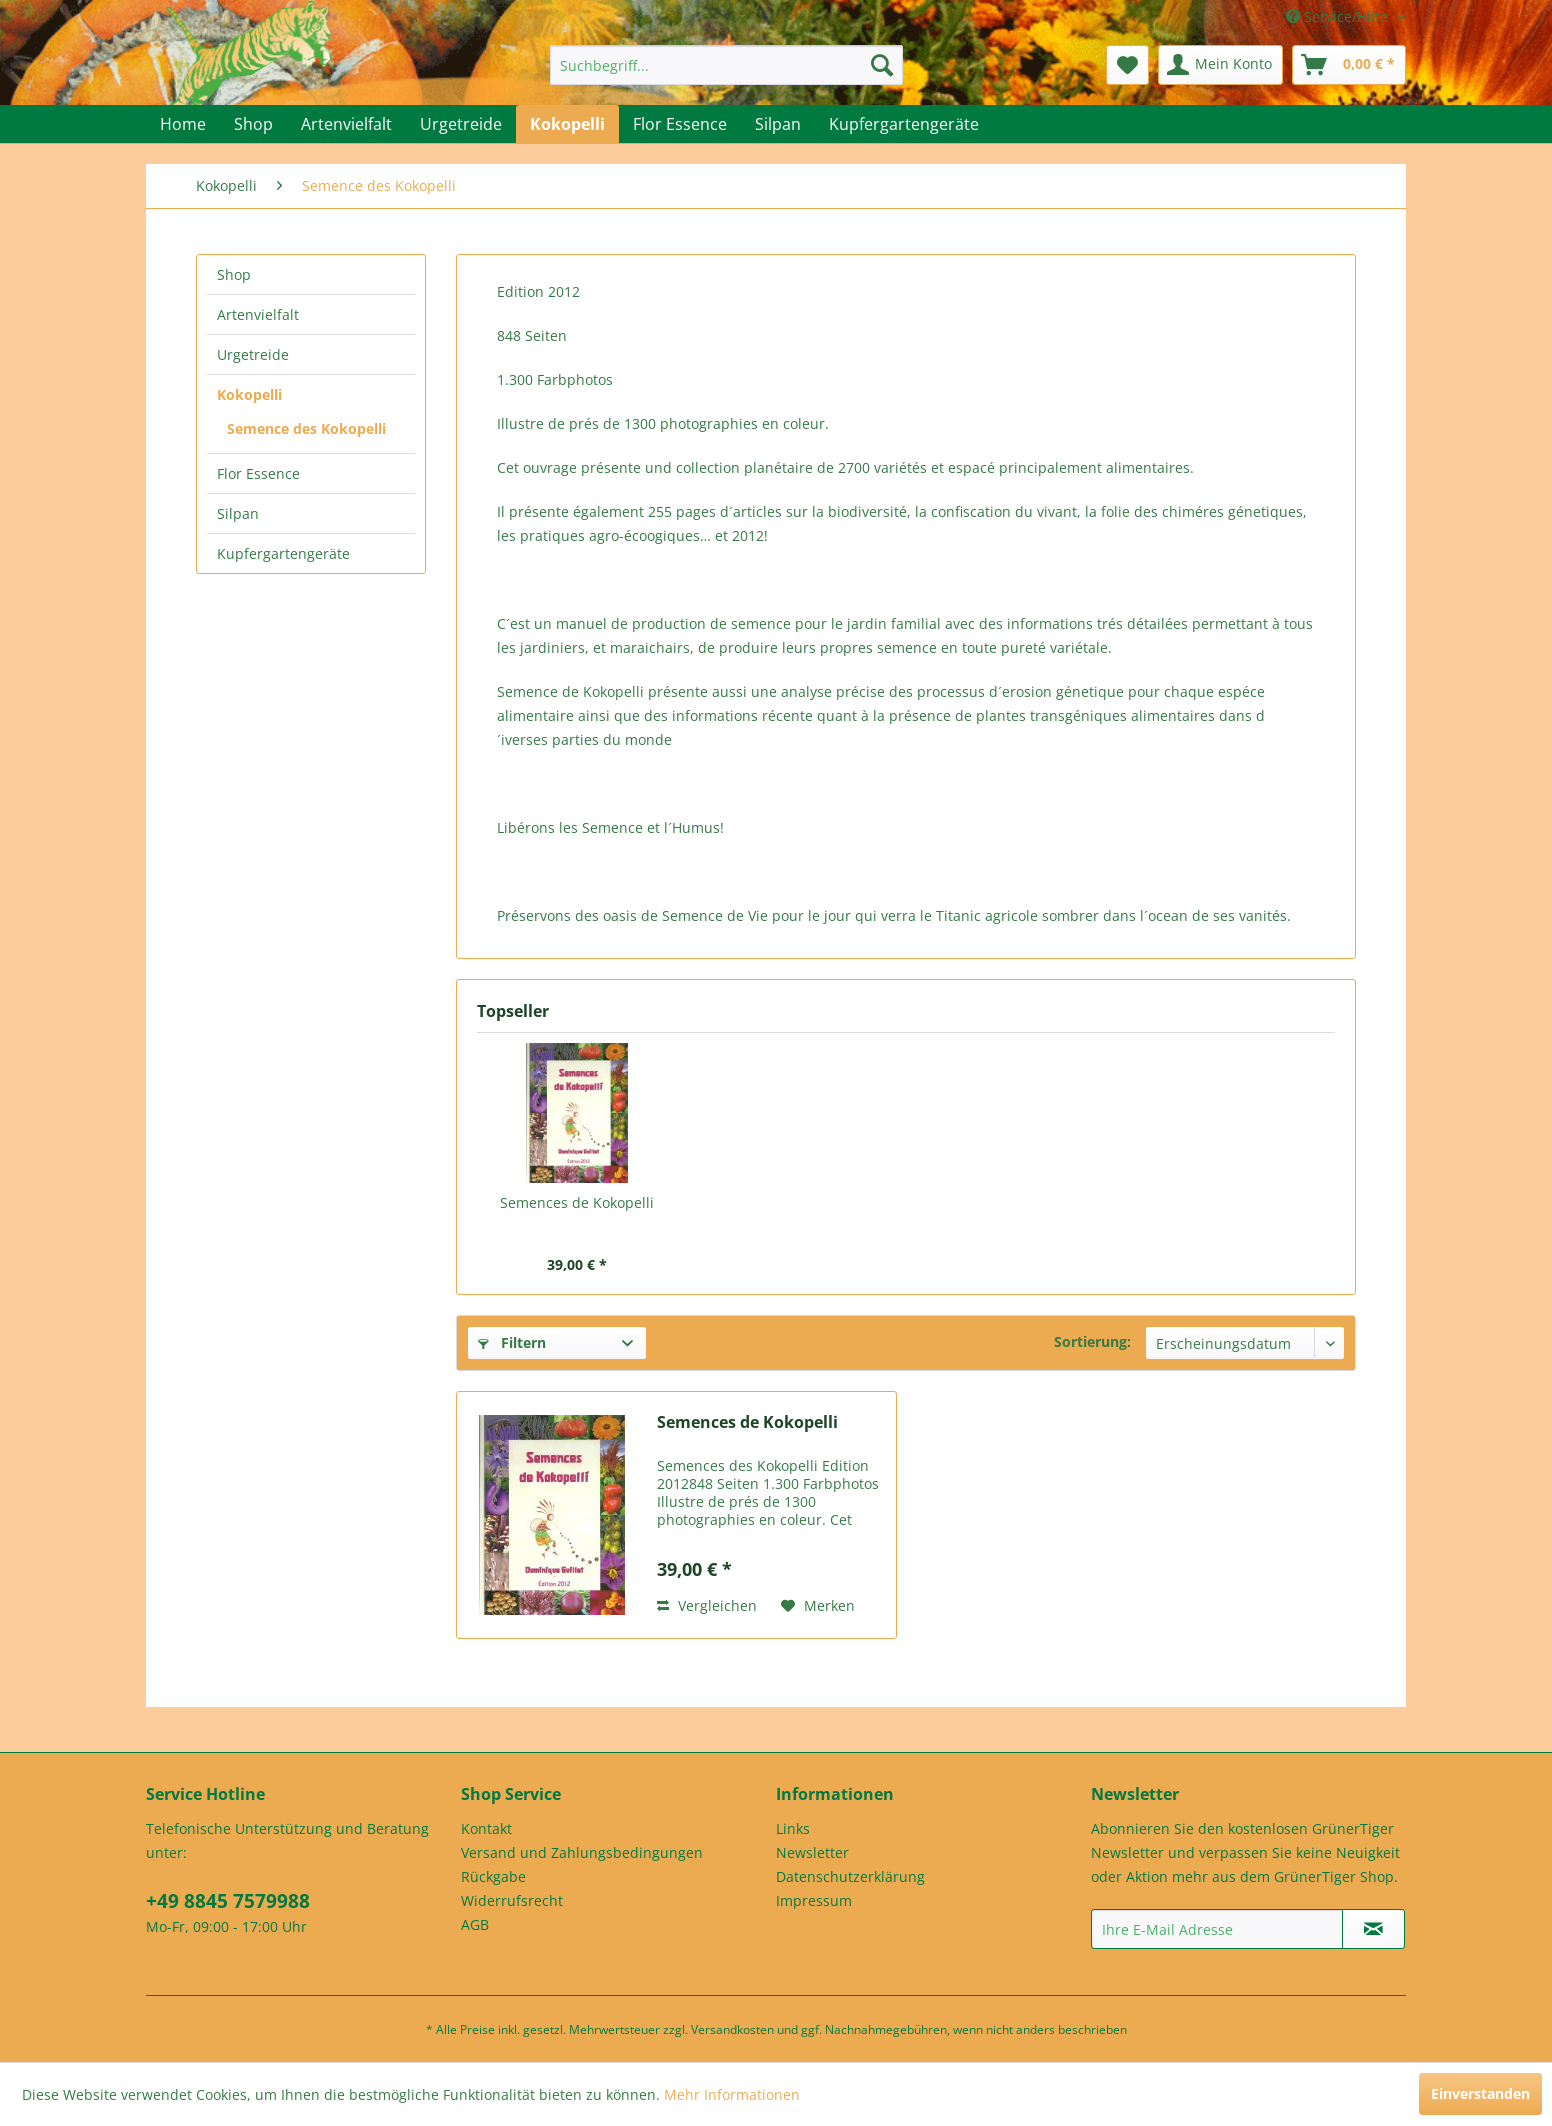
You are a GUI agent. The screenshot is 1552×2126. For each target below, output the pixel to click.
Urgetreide (253, 354)
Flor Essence (258, 473)
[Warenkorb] (1349, 65)
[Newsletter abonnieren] (1373, 1929)
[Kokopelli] (567, 124)
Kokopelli (249, 394)
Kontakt (486, 1828)
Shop (234, 274)
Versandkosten (732, 2029)
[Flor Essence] (680, 124)
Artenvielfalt (258, 314)
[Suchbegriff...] (726, 65)
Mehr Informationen (732, 2094)
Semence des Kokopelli (306, 428)
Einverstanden (1480, 2093)
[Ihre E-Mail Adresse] (1217, 1929)
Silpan (238, 513)
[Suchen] (882, 65)
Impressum (814, 1900)
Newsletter (812, 1852)
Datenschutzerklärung (850, 1876)
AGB (475, 1924)
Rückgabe (493, 1876)
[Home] (183, 124)
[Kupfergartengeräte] (904, 124)
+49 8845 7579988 (228, 1901)
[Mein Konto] (1220, 65)
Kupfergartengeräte (283, 553)
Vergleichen (707, 1605)
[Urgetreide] (461, 124)
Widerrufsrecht (512, 1900)
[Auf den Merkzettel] (818, 1606)
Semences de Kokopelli (577, 1202)
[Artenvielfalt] (346, 124)
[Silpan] (778, 124)
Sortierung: (1092, 1341)
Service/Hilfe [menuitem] (1339, 16)
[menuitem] (726, 65)
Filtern (512, 1342)
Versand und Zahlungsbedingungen (582, 1852)
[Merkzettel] (1127, 65)
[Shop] (253, 124)
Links (793, 1828)
